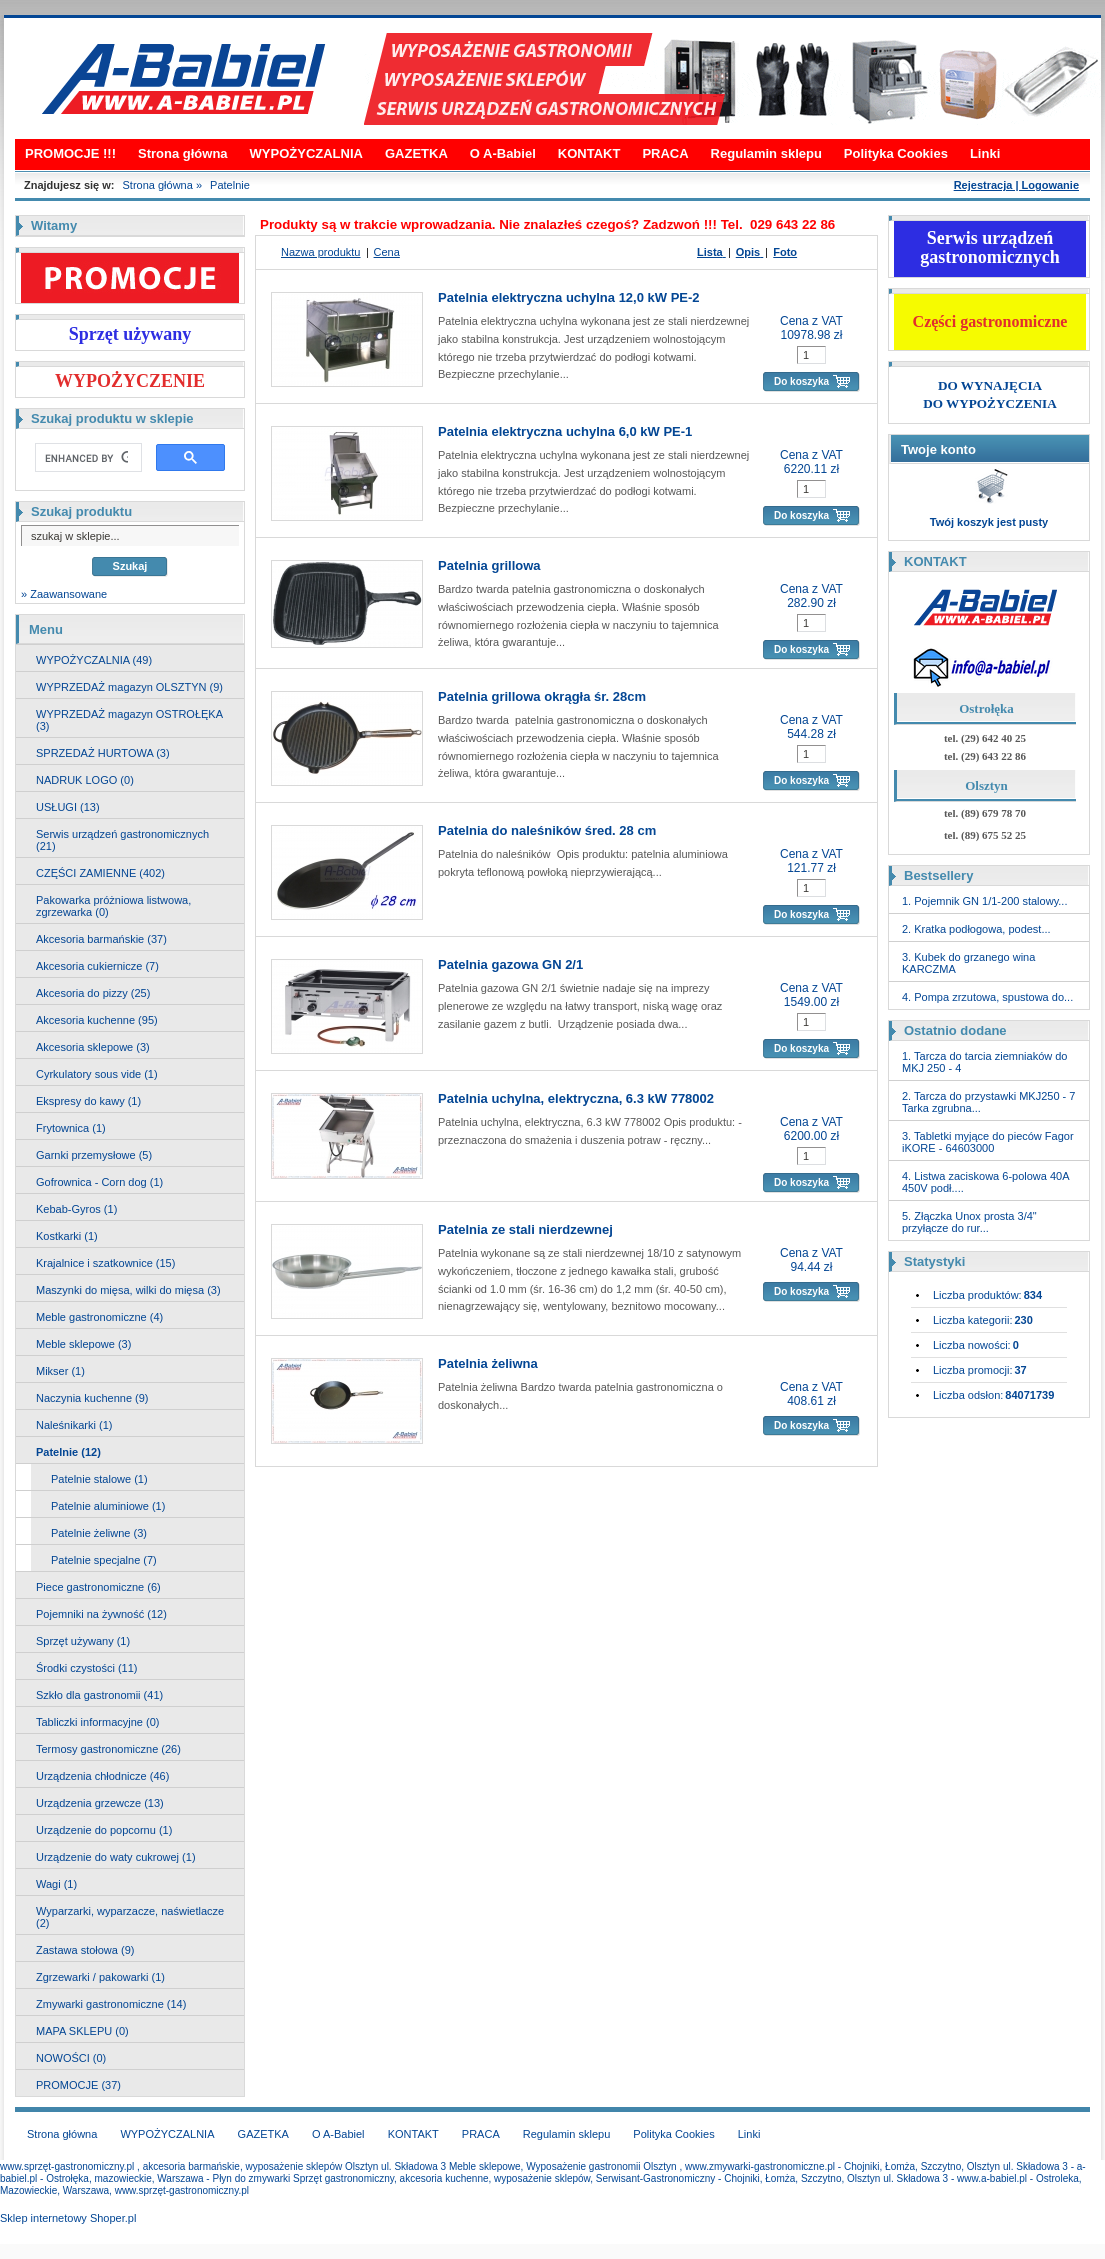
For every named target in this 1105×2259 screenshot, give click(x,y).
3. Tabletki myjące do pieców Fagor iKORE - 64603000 (988, 1142)
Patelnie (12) (68, 1452)
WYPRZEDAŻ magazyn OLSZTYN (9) (129, 687)
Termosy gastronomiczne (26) (108, 1749)
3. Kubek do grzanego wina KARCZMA (968, 963)
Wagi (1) (56, 1884)
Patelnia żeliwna (488, 1363)
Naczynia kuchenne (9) (92, 1398)
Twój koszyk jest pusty (989, 522)
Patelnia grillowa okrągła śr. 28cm (542, 696)
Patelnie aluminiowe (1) (108, 1506)
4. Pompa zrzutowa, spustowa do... (987, 997)
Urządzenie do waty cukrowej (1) (116, 1857)
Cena (387, 252)
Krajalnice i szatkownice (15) (105, 1263)
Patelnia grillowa (489, 565)
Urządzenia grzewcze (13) (100, 1803)
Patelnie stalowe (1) (99, 1479)
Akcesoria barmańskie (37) (101, 939)
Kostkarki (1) (67, 1236)
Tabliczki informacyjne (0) (97, 1722)
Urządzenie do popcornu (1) (104, 1830)
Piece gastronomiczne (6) (98, 1587)
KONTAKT (589, 153)
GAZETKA (416, 153)
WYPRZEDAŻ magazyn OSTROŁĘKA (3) (129, 720)
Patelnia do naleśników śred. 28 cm (547, 830)
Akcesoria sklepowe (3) (93, 1047)
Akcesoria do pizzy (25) (93, 993)
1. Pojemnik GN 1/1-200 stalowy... (984, 901)
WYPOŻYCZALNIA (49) (94, 660)
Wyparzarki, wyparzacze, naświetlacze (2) (130, 1917)
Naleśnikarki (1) (74, 1425)
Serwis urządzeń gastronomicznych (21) (122, 840)
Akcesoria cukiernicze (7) (97, 966)
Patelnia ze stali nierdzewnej (525, 1229)
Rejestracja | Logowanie (1016, 185)
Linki (985, 153)
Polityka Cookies (896, 153)
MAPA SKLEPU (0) (82, 2031)
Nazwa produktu (321, 252)
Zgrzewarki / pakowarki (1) (100, 1977)
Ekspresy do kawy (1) (88, 1101)
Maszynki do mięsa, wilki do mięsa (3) (128, 1290)
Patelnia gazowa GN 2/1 (510, 964)
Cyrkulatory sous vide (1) (97, 1074)
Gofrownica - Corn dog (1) (99, 1182)
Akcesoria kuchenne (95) (97, 1020)
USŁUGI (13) (68, 807)
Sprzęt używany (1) (83, 1641)
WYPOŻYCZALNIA (306, 153)
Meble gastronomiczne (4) (99, 1317)
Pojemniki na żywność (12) (101, 1614)
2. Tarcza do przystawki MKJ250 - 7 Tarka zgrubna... (988, 1102)
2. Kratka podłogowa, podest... (976, 929)
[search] (86, 458)
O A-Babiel (503, 153)
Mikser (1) (60, 1371)
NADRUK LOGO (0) (85, 780)
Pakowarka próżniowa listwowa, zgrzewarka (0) (113, 906)
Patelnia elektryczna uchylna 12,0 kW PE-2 (569, 297)
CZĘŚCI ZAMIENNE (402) (100, 873)
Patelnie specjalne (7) (104, 1560)
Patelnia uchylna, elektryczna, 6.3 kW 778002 (576, 1098)
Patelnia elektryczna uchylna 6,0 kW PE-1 (565, 431)
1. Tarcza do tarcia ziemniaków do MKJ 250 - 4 (985, 1062)
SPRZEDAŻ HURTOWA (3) (103, 753)
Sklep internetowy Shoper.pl (68, 2218)
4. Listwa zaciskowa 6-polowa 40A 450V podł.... (985, 1182)
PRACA (665, 153)
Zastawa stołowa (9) (85, 1950)
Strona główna (183, 153)
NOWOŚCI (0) (71, 2058)
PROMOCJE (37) (78, 2085)
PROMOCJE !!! (70, 153)
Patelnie (230, 185)
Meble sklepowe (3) (83, 1344)
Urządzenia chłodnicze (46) (102, 1776)
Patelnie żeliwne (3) (99, 1533)
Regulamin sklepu (766, 153)
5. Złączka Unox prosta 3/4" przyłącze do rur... (969, 1222)
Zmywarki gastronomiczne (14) (111, 2004)
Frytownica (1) (71, 1128)
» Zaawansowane (64, 594)
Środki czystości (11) (86, 1668)
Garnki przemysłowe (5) (94, 1155)
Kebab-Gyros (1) (76, 1209)
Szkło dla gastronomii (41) (99, 1695)
